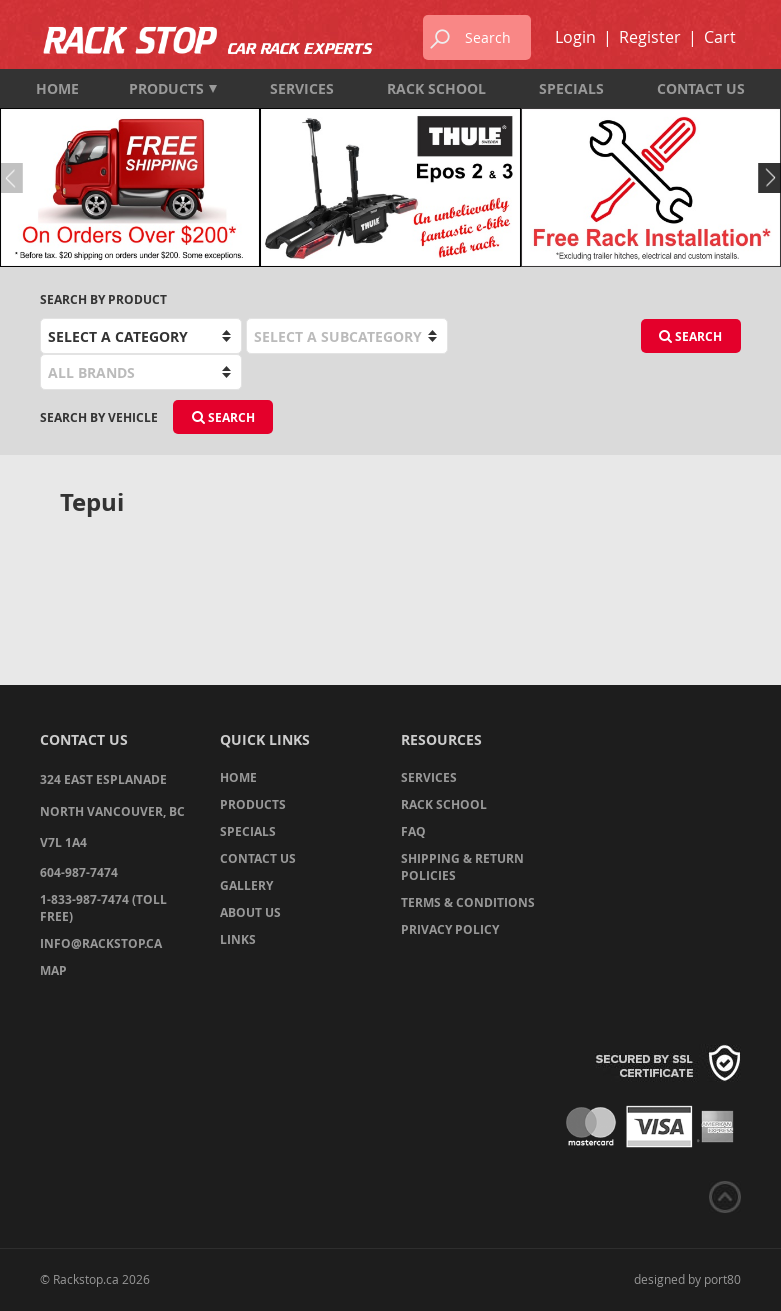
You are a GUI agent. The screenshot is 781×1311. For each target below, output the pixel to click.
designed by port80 (687, 1279)
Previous (15, 178)
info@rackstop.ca (101, 943)
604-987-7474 (79, 872)
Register (650, 37)
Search (690, 336)
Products (173, 88)
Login (575, 37)
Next (766, 178)
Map (53, 970)
